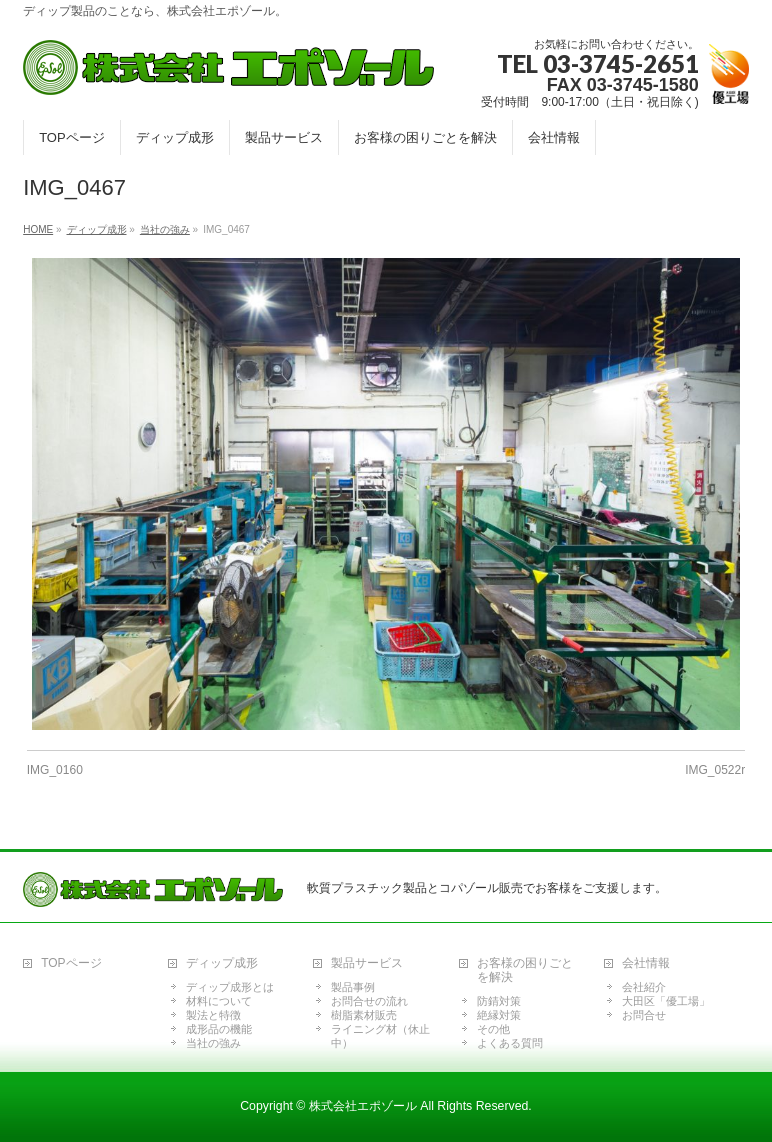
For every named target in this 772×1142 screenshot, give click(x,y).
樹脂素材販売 (364, 1015)
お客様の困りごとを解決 (525, 970)
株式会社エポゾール (363, 1106)
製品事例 (353, 987)
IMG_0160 (55, 770)
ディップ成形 (222, 963)
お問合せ (644, 1015)
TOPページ (71, 963)
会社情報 (646, 963)
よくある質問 (510, 1043)
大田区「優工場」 (666, 1001)
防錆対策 (499, 1001)
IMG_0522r (715, 770)
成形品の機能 (219, 1029)
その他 (493, 1029)
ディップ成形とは (230, 987)
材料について (219, 1001)
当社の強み (213, 1043)
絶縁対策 (499, 1015)
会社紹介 (644, 987)
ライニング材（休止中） (380, 1036)
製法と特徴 (213, 1015)
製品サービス (367, 963)
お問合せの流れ (369, 1001)
